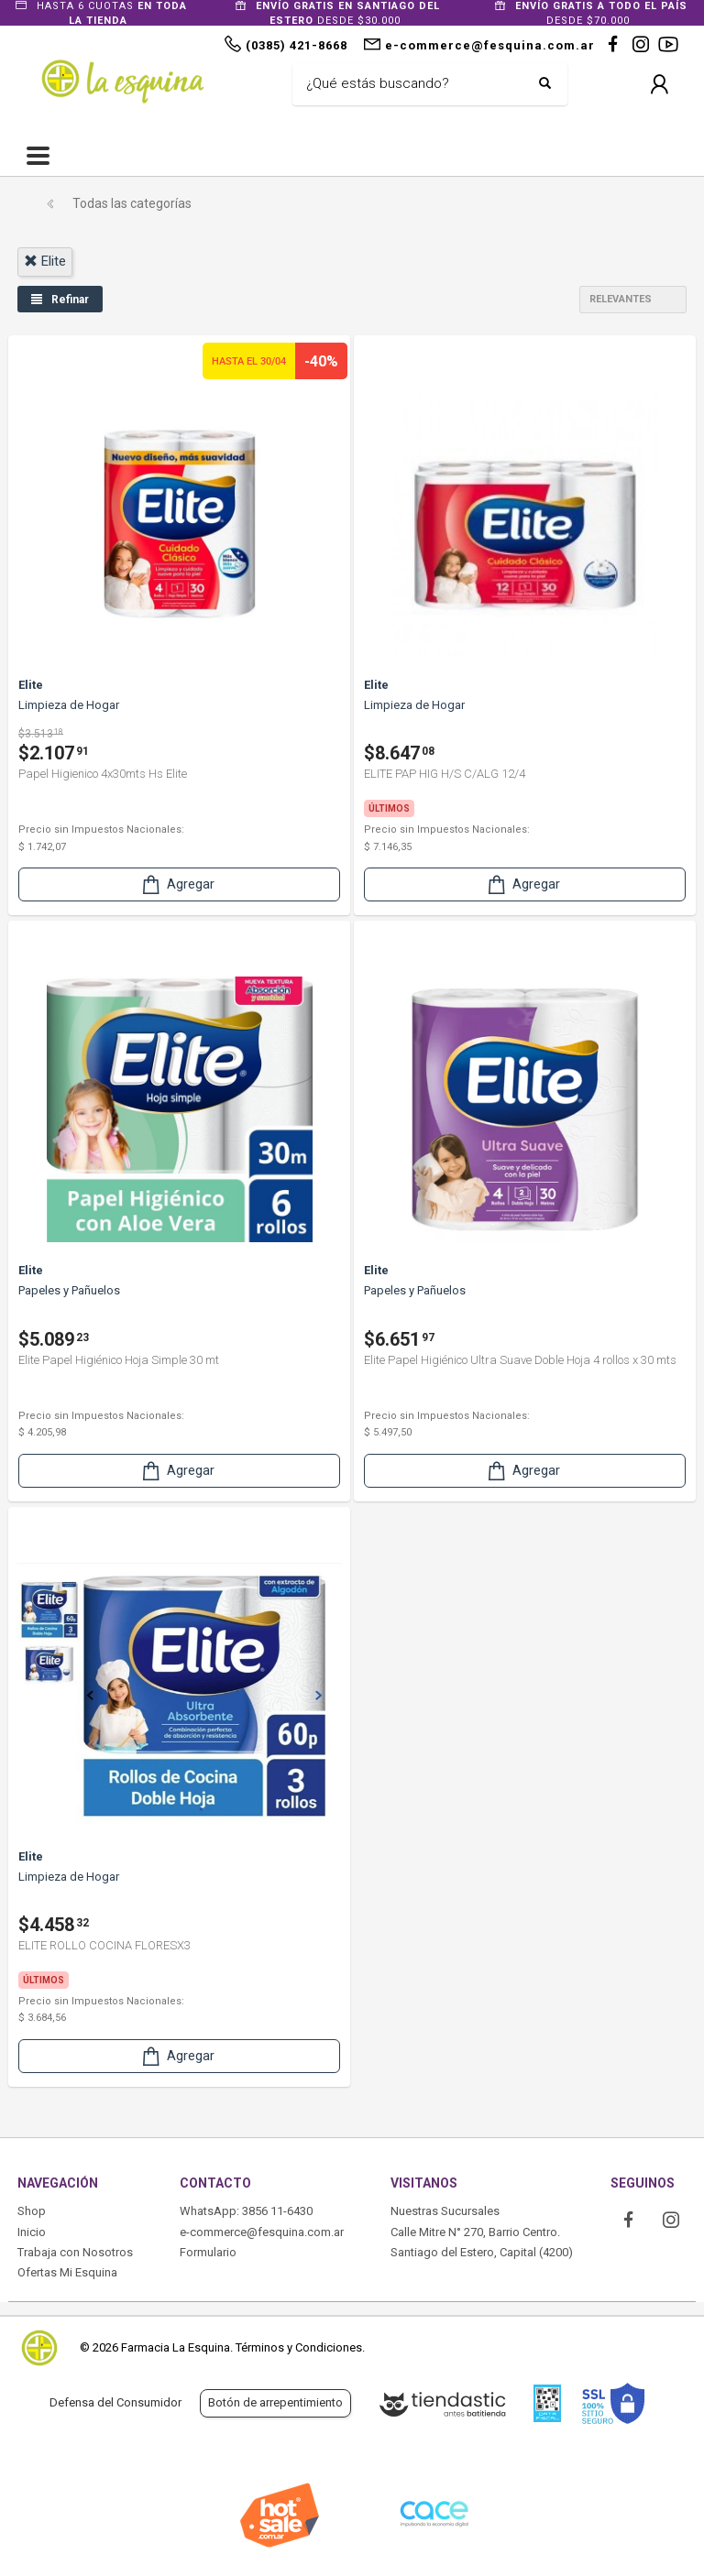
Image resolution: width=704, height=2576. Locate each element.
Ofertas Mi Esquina (67, 2272)
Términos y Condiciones (299, 2347)
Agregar (176, 884)
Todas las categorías (132, 203)
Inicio (31, 2232)
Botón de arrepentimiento (275, 2402)
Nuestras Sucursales (445, 2211)
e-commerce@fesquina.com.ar (262, 2232)
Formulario (208, 2252)
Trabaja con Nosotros (75, 2252)
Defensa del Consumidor (116, 2402)
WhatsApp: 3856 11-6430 (246, 2211)
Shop (31, 2211)
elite (45, 261)
